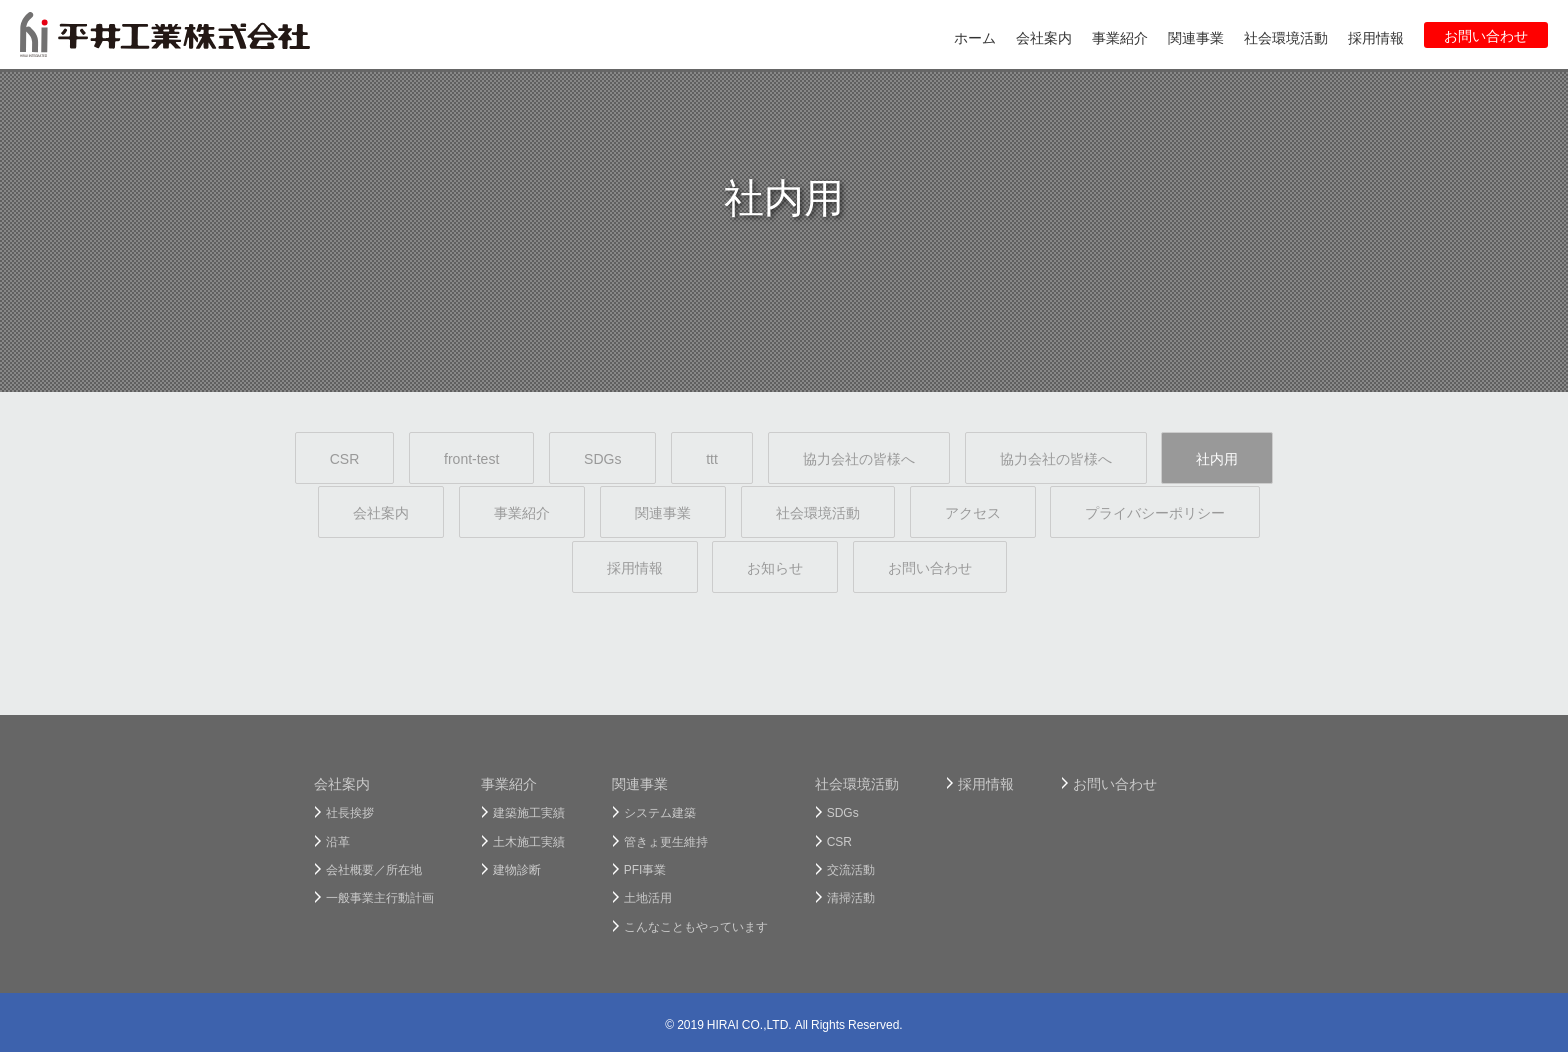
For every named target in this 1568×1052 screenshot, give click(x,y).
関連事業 (663, 512)
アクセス (973, 512)
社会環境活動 (818, 512)
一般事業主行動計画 (380, 897)
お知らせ (775, 567)
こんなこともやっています (696, 926)
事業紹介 (522, 512)
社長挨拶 (350, 812)
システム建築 (660, 812)
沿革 (338, 841)
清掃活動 (851, 897)
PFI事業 (645, 869)
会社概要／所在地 (374, 869)
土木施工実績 (529, 841)
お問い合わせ (930, 567)
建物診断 (517, 869)
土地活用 (648, 897)
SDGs (602, 458)
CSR (345, 458)
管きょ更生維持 (666, 841)
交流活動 (851, 869)
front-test (471, 458)
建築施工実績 (529, 812)
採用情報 (635, 567)
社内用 (1217, 458)
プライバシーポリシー (1155, 512)
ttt (712, 458)
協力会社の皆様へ (859, 458)
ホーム (975, 37)
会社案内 (381, 512)
